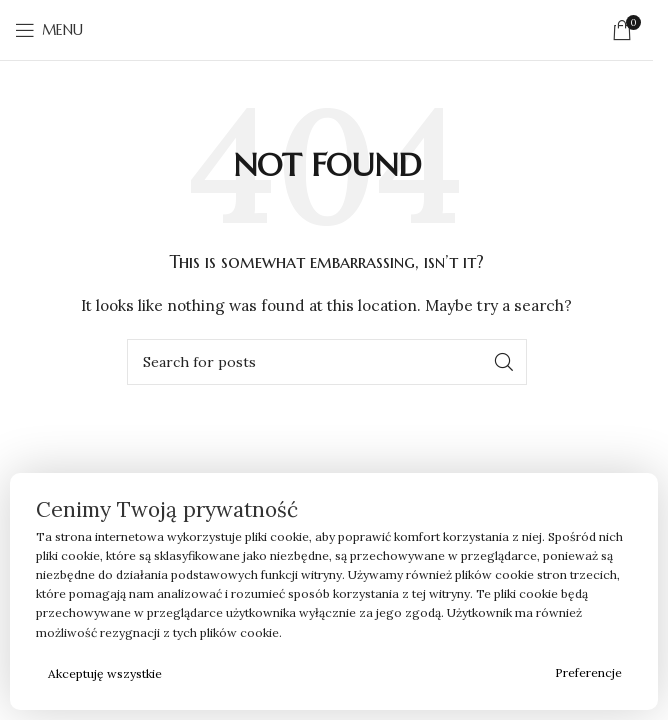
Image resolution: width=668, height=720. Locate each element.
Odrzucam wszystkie (359, 673)
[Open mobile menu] (49, 30)
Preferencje (588, 672)
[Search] (327, 362)
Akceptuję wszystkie (105, 673)
